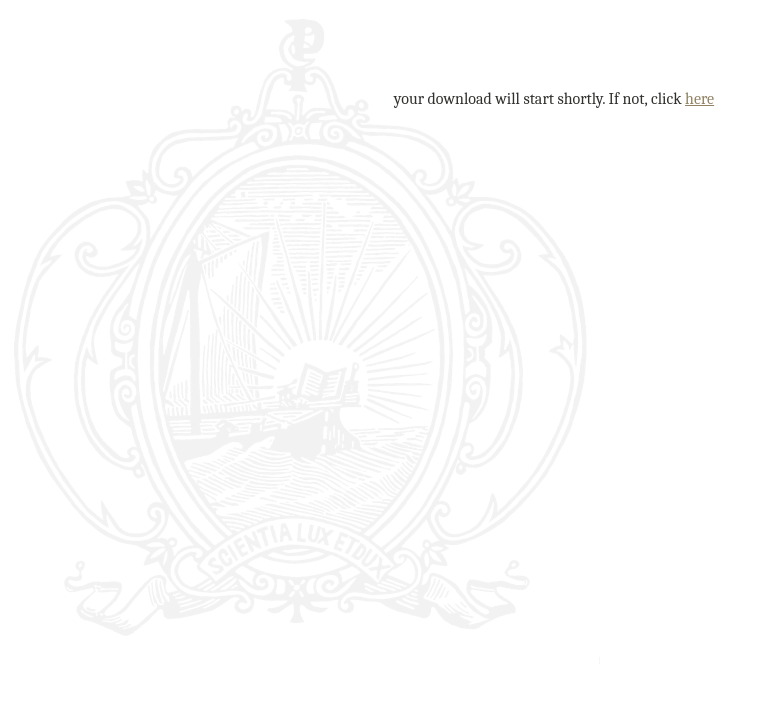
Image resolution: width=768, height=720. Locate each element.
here (699, 99)
